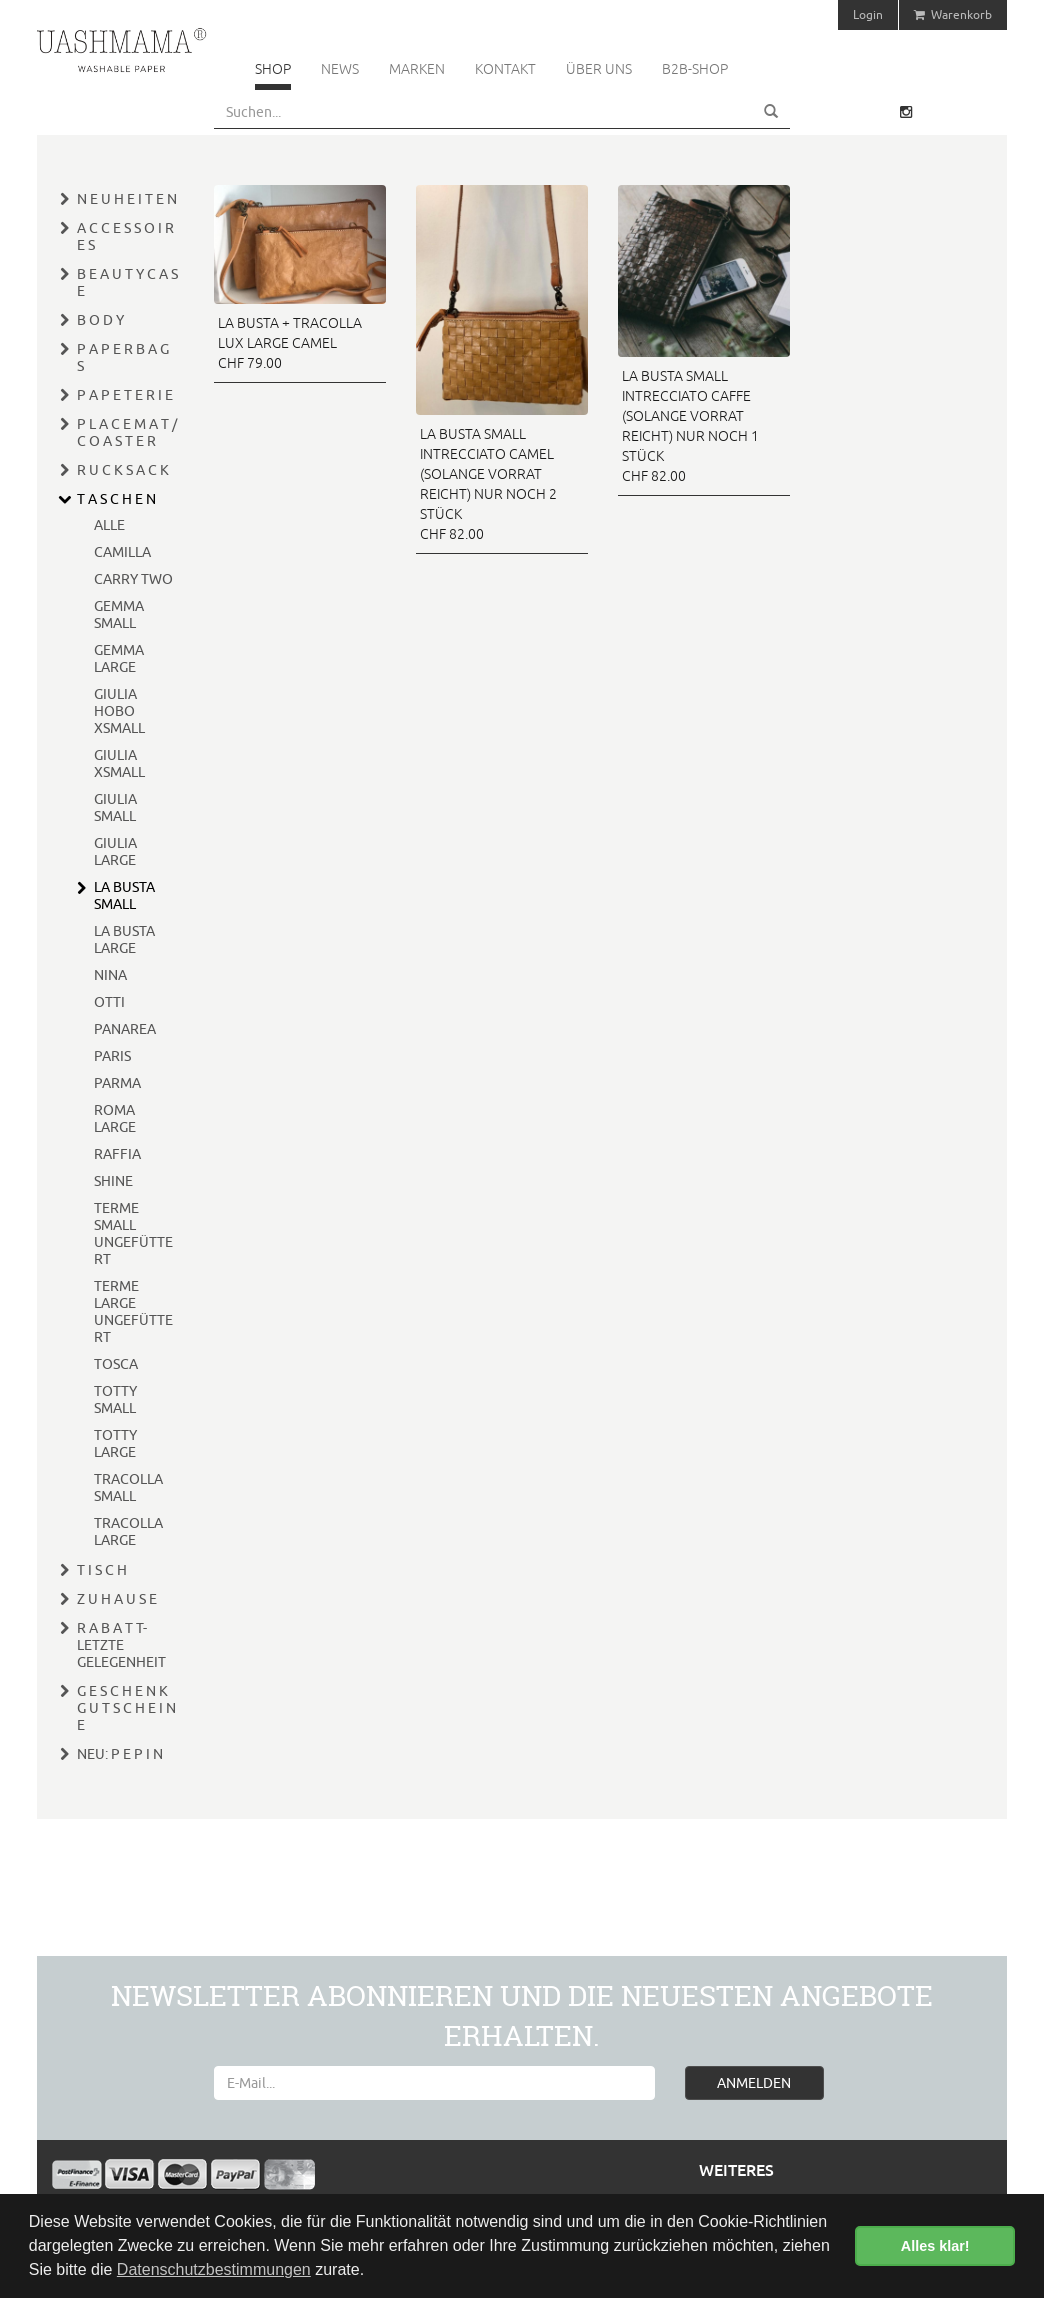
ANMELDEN (754, 2083)
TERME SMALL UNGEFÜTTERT (133, 1233)
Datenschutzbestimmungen (214, 2269)
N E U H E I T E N (127, 199)
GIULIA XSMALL (119, 763)
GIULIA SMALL (115, 807)
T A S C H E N (116, 499)
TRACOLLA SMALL (128, 1487)
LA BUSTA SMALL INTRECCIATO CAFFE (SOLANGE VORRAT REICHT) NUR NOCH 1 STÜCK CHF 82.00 (690, 426)
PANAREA (125, 1029)
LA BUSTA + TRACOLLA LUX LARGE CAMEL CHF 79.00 (290, 343)
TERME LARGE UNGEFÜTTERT (133, 1311)
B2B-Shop (695, 69)
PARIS (112, 1056)
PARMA (117, 1083)
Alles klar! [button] (935, 2246)
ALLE (109, 525)
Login (868, 14)
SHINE (113, 1181)
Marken (417, 69)
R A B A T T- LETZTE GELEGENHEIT (121, 1645)
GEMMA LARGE (119, 658)
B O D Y (100, 320)
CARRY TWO (133, 579)
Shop (273, 69)
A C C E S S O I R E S (125, 236)
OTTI (109, 1002)
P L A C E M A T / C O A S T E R (127, 432)
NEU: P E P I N (120, 1754)
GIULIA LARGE (115, 851)
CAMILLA (122, 552)
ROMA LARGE (115, 1118)
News (340, 69)
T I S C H (102, 1570)
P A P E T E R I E (125, 395)
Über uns (599, 69)
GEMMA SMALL (119, 614)
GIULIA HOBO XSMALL (119, 711)
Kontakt (505, 69)
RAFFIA (117, 1154)
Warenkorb (953, 14)
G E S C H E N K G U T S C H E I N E (126, 1708)
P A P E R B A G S (123, 357)
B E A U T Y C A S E (127, 282)
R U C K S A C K (123, 470)
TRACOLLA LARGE (128, 1531)
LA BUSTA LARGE (124, 939)
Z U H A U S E (117, 1599)
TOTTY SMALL (115, 1399)
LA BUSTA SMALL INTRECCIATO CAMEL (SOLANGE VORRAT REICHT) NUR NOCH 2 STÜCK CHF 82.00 (488, 484)
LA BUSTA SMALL (124, 895)
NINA (110, 975)
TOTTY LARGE (115, 1443)
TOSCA (116, 1364)
